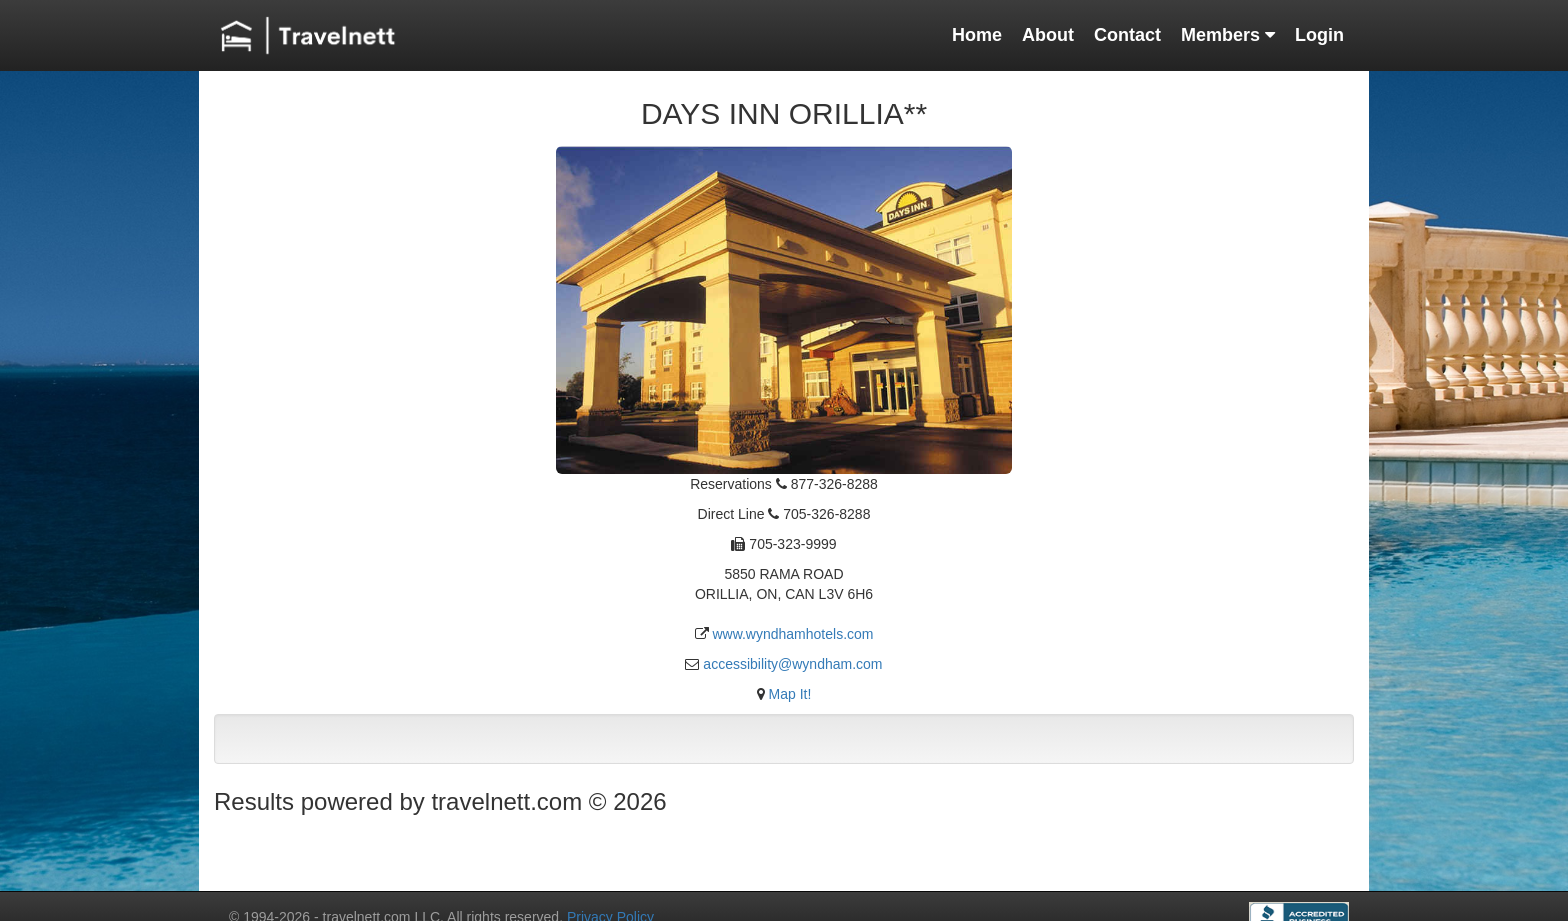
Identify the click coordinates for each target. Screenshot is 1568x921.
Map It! (790, 694)
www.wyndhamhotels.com (792, 634)
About (1048, 35)
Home (977, 35)
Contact (1127, 35)
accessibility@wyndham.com (792, 664)
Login (1319, 35)
